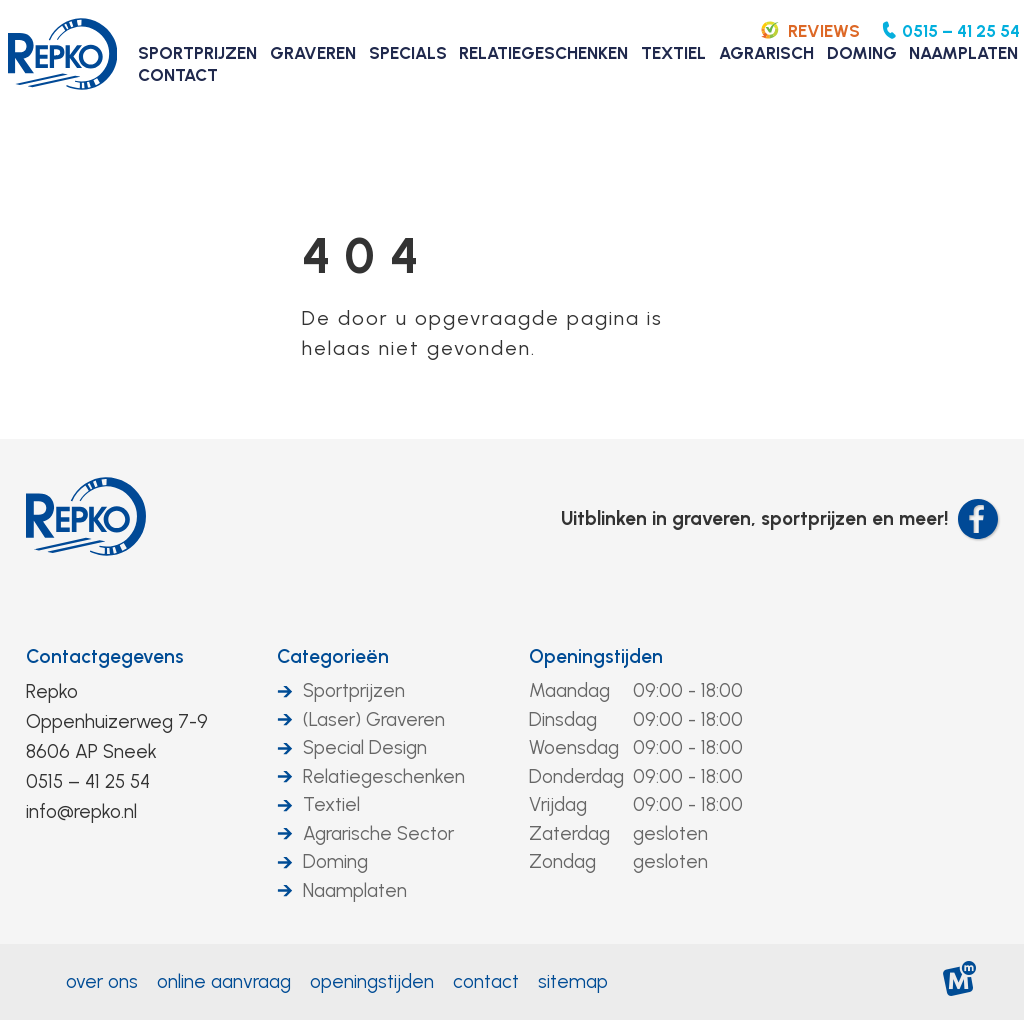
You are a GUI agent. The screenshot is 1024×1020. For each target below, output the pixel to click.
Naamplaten (355, 890)
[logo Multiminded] (960, 982)
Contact (486, 981)
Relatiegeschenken (384, 776)
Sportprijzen (354, 690)
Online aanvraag (224, 981)
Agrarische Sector (378, 833)
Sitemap (573, 981)
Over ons (102, 981)
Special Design (365, 747)
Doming (335, 861)
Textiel (331, 804)
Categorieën (333, 656)
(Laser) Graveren (374, 719)
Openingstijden (596, 656)
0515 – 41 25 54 (88, 781)
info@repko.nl (81, 811)
